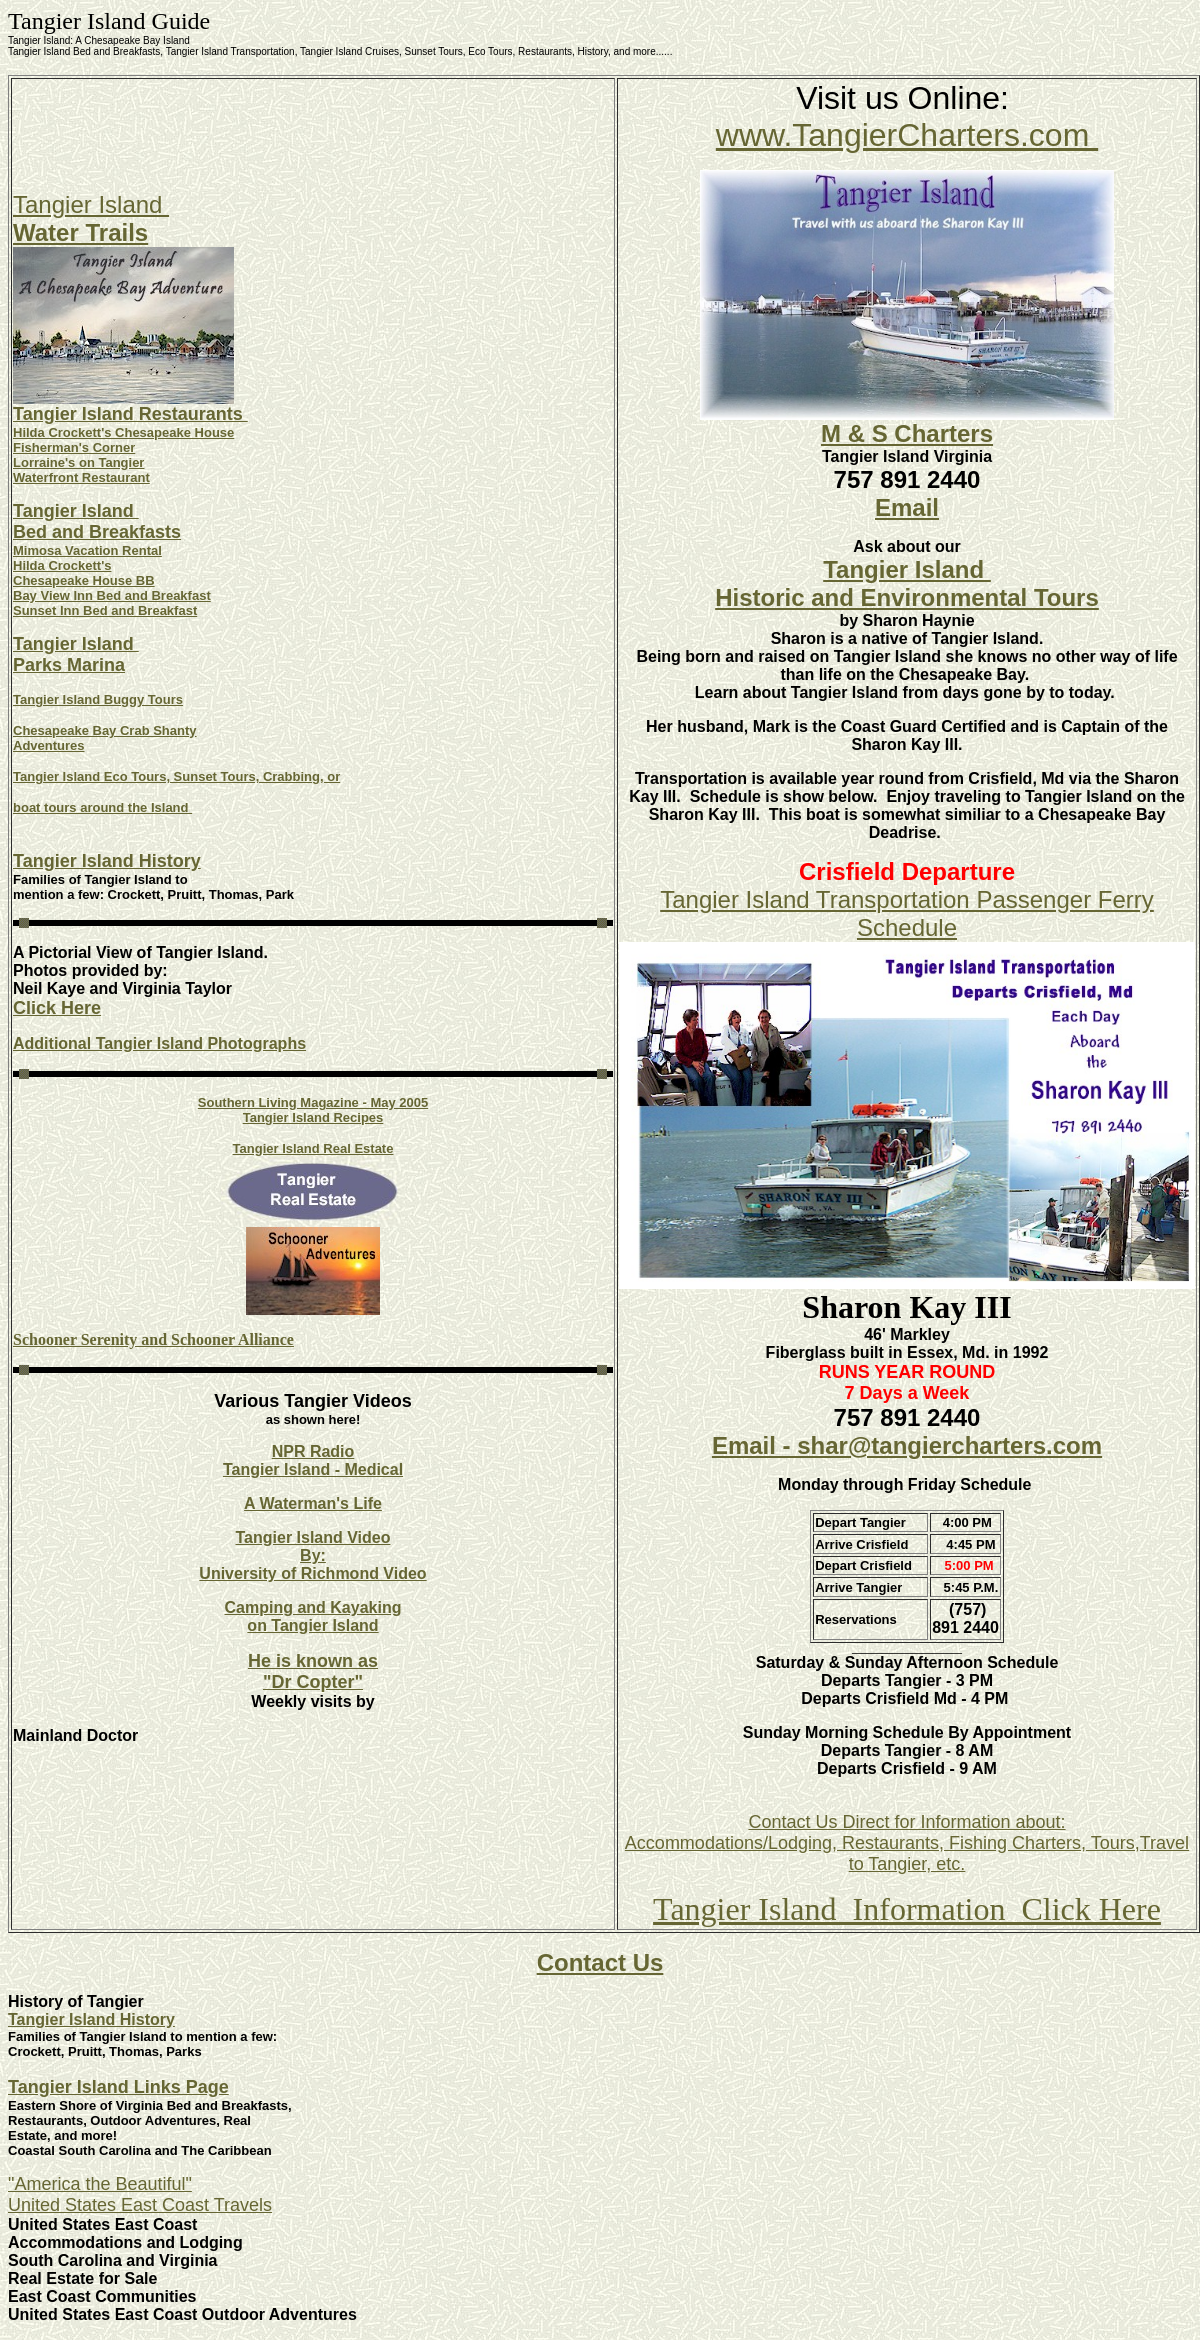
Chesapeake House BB (84, 580)
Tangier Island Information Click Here (907, 1909)
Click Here (57, 1008)
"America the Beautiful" (100, 2184)
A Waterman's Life (313, 1503)
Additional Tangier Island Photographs (159, 1043)
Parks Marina (69, 665)
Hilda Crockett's (62, 565)
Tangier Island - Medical (313, 1469)
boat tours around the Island (102, 807)
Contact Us (600, 1962)
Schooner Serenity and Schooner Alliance (153, 1339)
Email (907, 507)
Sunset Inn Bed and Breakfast (105, 610)
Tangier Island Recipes (313, 1117)
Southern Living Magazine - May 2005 (313, 1102)
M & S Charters (907, 433)
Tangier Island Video (313, 1537)
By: (313, 1555)
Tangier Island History (107, 861)
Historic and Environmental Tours (907, 597)
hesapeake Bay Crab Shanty (109, 730)
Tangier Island (91, 204)
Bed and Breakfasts (97, 532)
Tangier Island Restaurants (130, 414)
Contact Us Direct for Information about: (906, 1822)
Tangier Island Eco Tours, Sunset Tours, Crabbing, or (176, 776)
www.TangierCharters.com (907, 135)
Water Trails (80, 232)
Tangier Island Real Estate (313, 1148)
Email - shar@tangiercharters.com (907, 1445)
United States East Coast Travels (140, 2205)
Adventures (49, 745)
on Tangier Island (312, 1625)
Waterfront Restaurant (81, 477)
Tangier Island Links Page (118, 2087)
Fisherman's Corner (74, 447)
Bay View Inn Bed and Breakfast (112, 595)
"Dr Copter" (313, 1682)
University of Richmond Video (312, 1573)
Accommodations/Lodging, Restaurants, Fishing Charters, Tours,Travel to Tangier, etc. (907, 1853)
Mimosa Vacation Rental (87, 550)
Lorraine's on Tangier (78, 462)
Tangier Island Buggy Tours (98, 699)
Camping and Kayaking (313, 1607)
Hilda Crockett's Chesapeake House (123, 432)
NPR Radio (313, 1451)
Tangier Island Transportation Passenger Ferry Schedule (907, 913)
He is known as (313, 1661)
